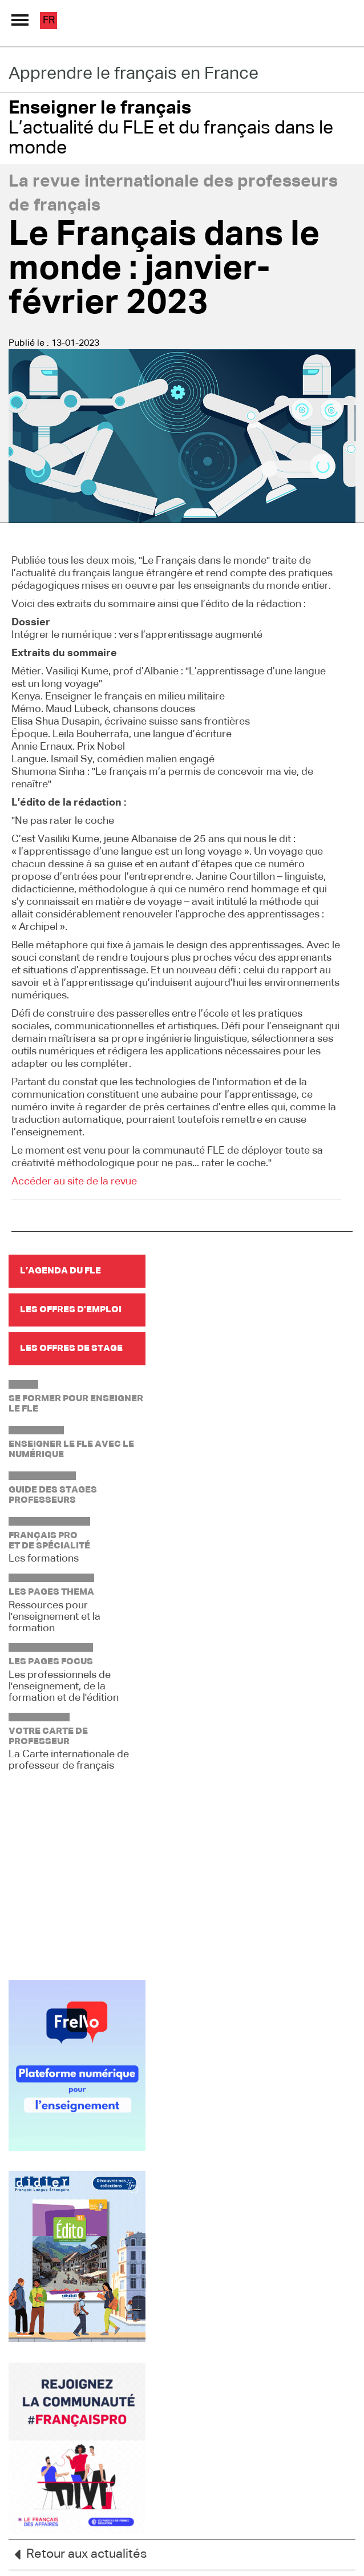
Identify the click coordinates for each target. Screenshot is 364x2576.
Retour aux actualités (78, 2554)
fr (49, 20)
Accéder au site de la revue (74, 1181)
